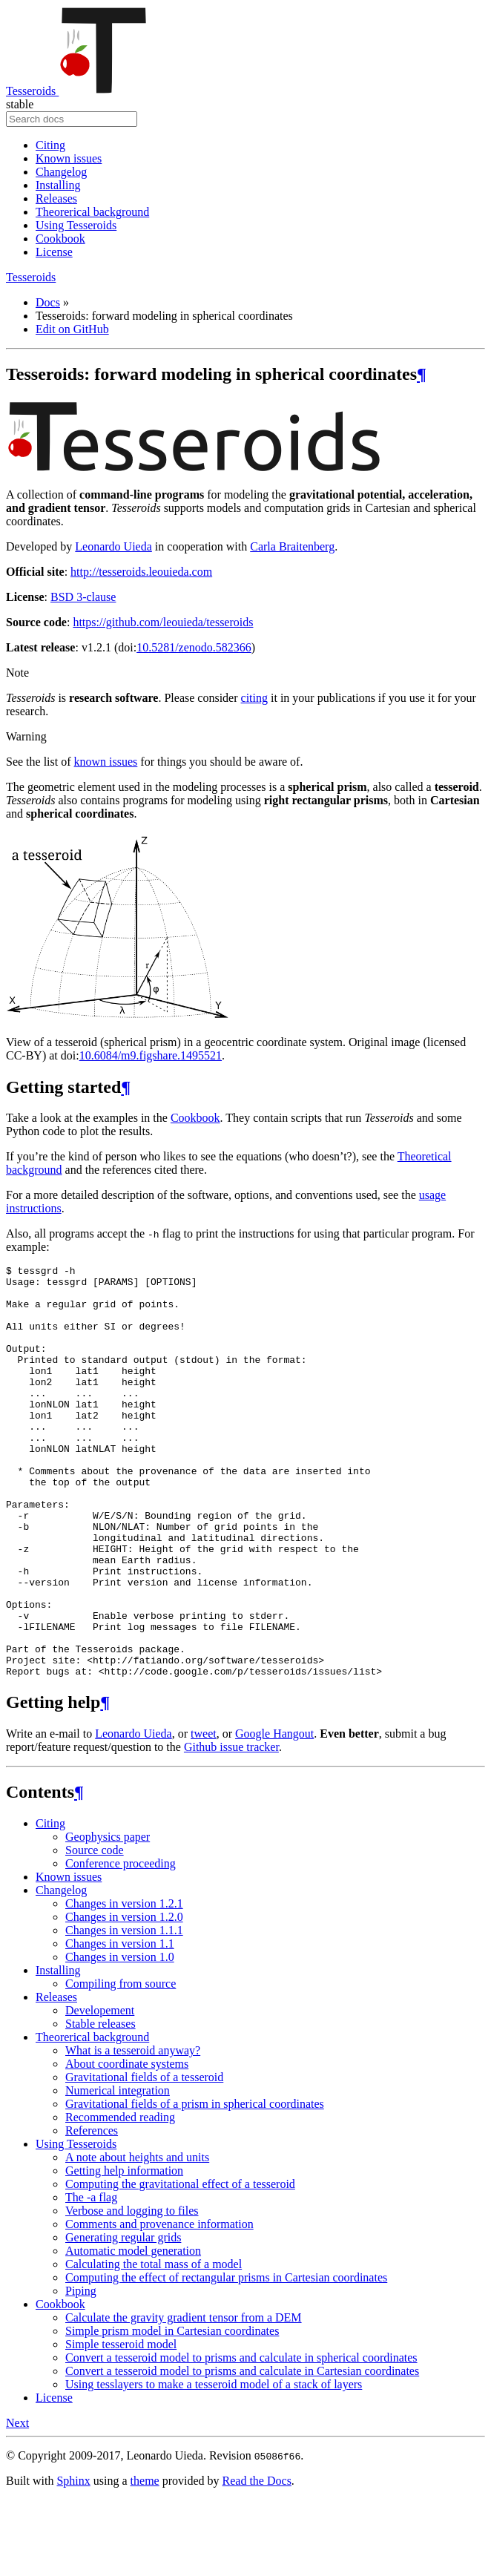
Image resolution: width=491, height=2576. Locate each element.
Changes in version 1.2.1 (124, 1985)
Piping (80, 2373)
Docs (48, 302)
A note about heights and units (137, 2239)
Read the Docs (257, 2563)
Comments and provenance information (159, 2306)
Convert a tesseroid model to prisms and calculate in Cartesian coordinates (242, 2453)
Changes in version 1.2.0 (124, 1999)
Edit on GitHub (72, 329)
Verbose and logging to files (132, 2293)
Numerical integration (117, 2172)
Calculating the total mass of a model (153, 2346)
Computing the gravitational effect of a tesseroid (180, 2266)
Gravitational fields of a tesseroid (144, 2159)
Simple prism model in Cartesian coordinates (172, 2413)
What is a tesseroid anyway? (132, 2132)
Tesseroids (77, 91)
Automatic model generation (133, 2333)
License (54, 252)
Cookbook (60, 238)
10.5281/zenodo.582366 (193, 647)
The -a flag (91, 2279)
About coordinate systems (126, 2146)
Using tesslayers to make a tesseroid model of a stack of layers (213, 2466)
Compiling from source (120, 2066)
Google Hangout (274, 1816)
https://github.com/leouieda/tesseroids (163, 622)
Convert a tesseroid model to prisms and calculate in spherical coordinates (241, 2440)
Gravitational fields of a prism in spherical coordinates (194, 2186)
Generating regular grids (123, 2319)
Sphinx (73, 2563)
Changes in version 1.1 (119, 2026)
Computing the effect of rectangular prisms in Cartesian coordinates (226, 2359)
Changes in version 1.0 (119, 2039)
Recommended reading (120, 2199)
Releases (56, 198)
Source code (94, 1932)
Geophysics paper (107, 1919)
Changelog (61, 171)
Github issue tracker (231, 1829)
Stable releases (100, 2106)
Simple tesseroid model (121, 2426)
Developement (99, 2092)
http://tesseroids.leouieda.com (141, 571)
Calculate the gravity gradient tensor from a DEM (183, 2399)
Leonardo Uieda (113, 546)
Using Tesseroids (76, 225)
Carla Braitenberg (292, 546)
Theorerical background (92, 212)
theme (145, 2563)
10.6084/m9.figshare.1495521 (150, 1055)
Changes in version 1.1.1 (124, 2012)
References (91, 2213)
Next (17, 2505)
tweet (204, 1816)
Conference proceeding (120, 1945)
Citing (50, 145)
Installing (58, 185)
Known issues (69, 158)
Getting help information (124, 2253)
